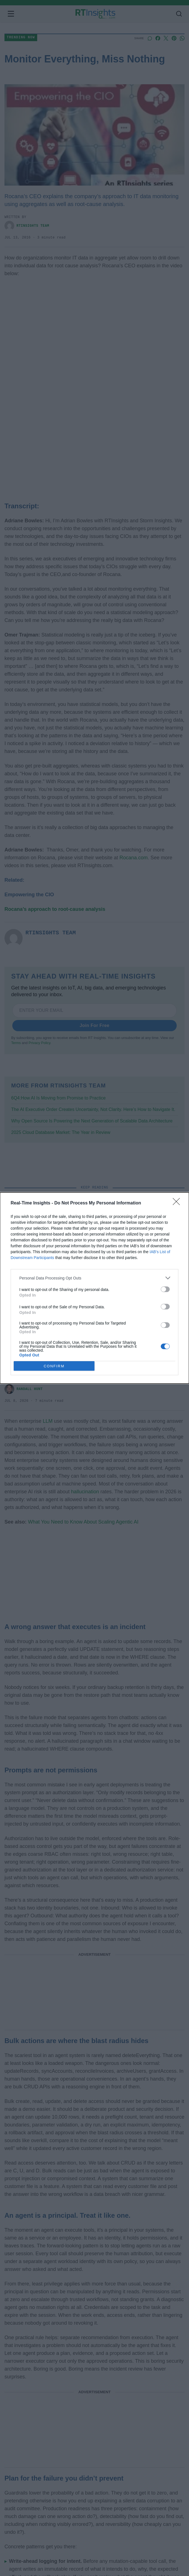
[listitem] (94, 1278)
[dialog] (94, 1288)
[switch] (165, 1289)
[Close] (178, 1203)
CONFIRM (54, 1366)
